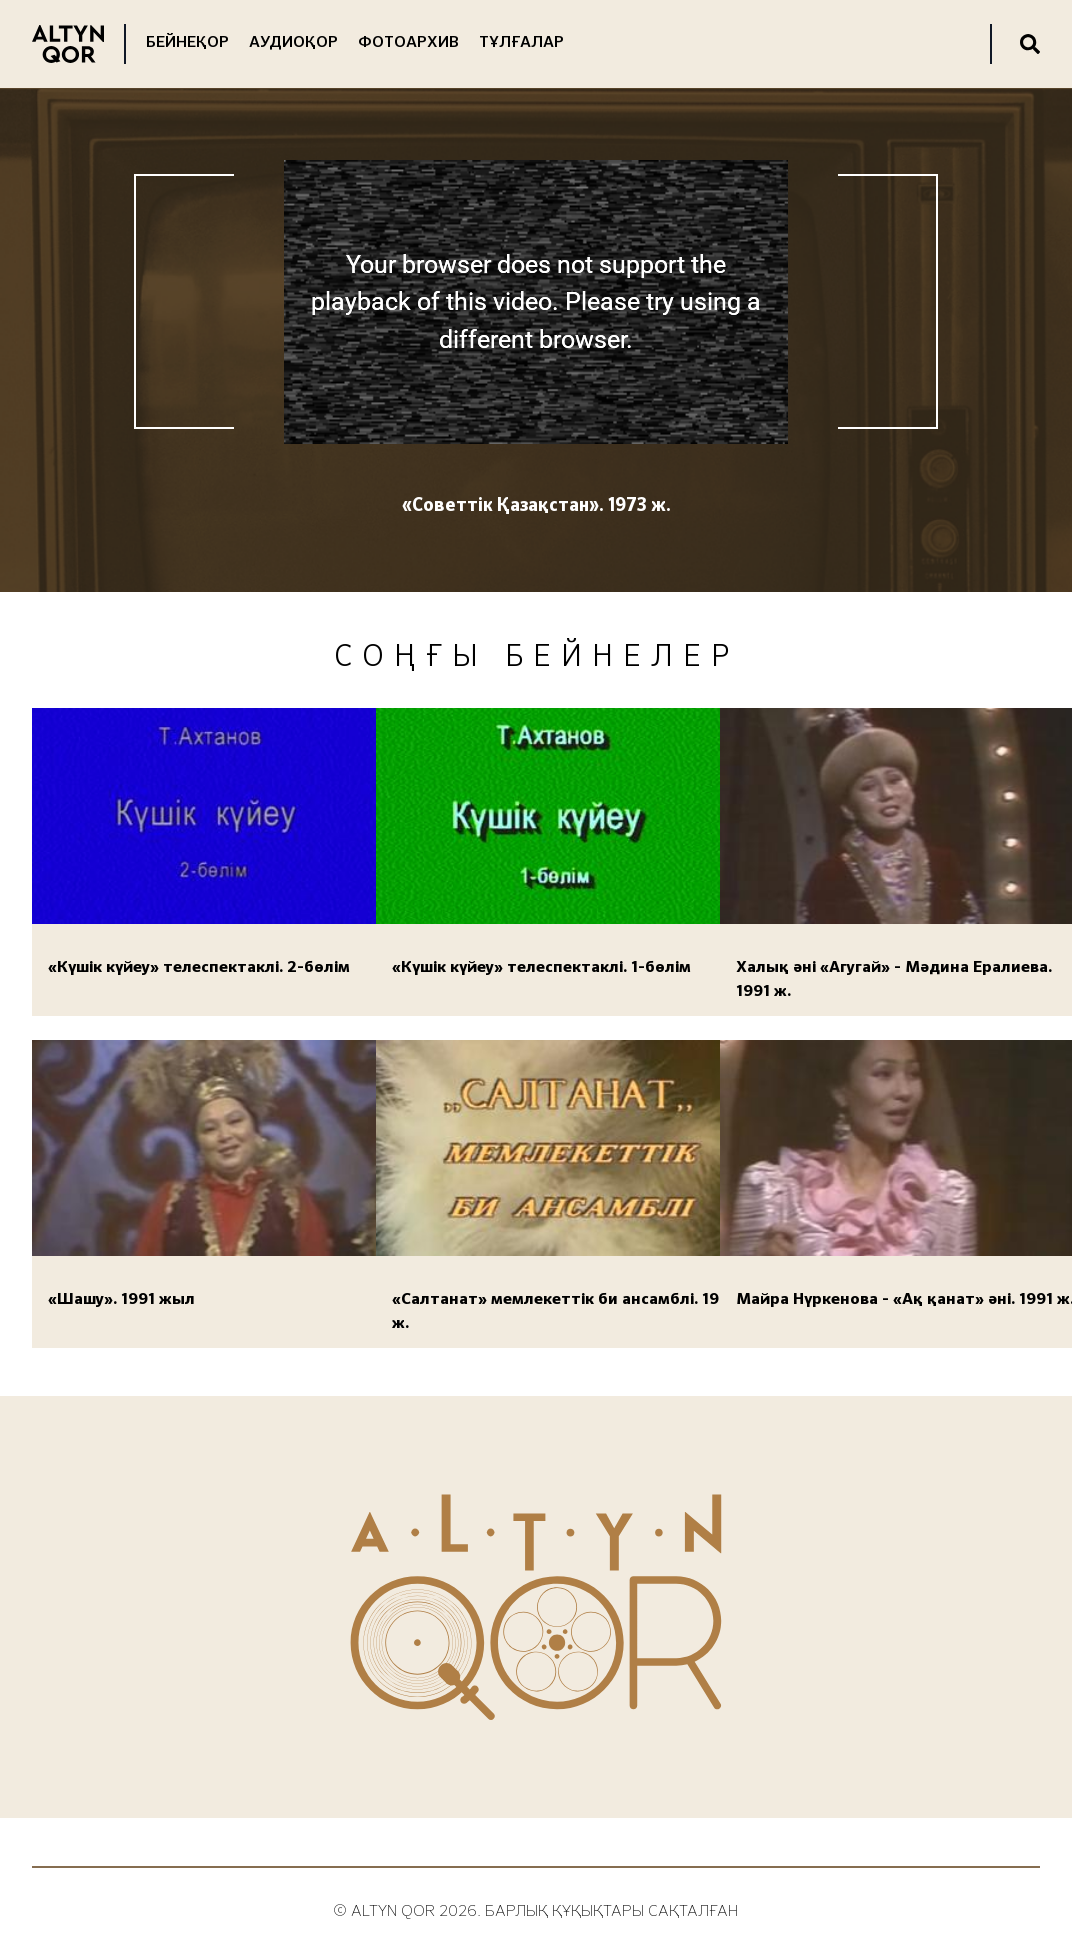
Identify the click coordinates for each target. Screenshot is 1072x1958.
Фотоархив (408, 43)
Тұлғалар (521, 43)
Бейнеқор (187, 43)
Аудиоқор (293, 43)
